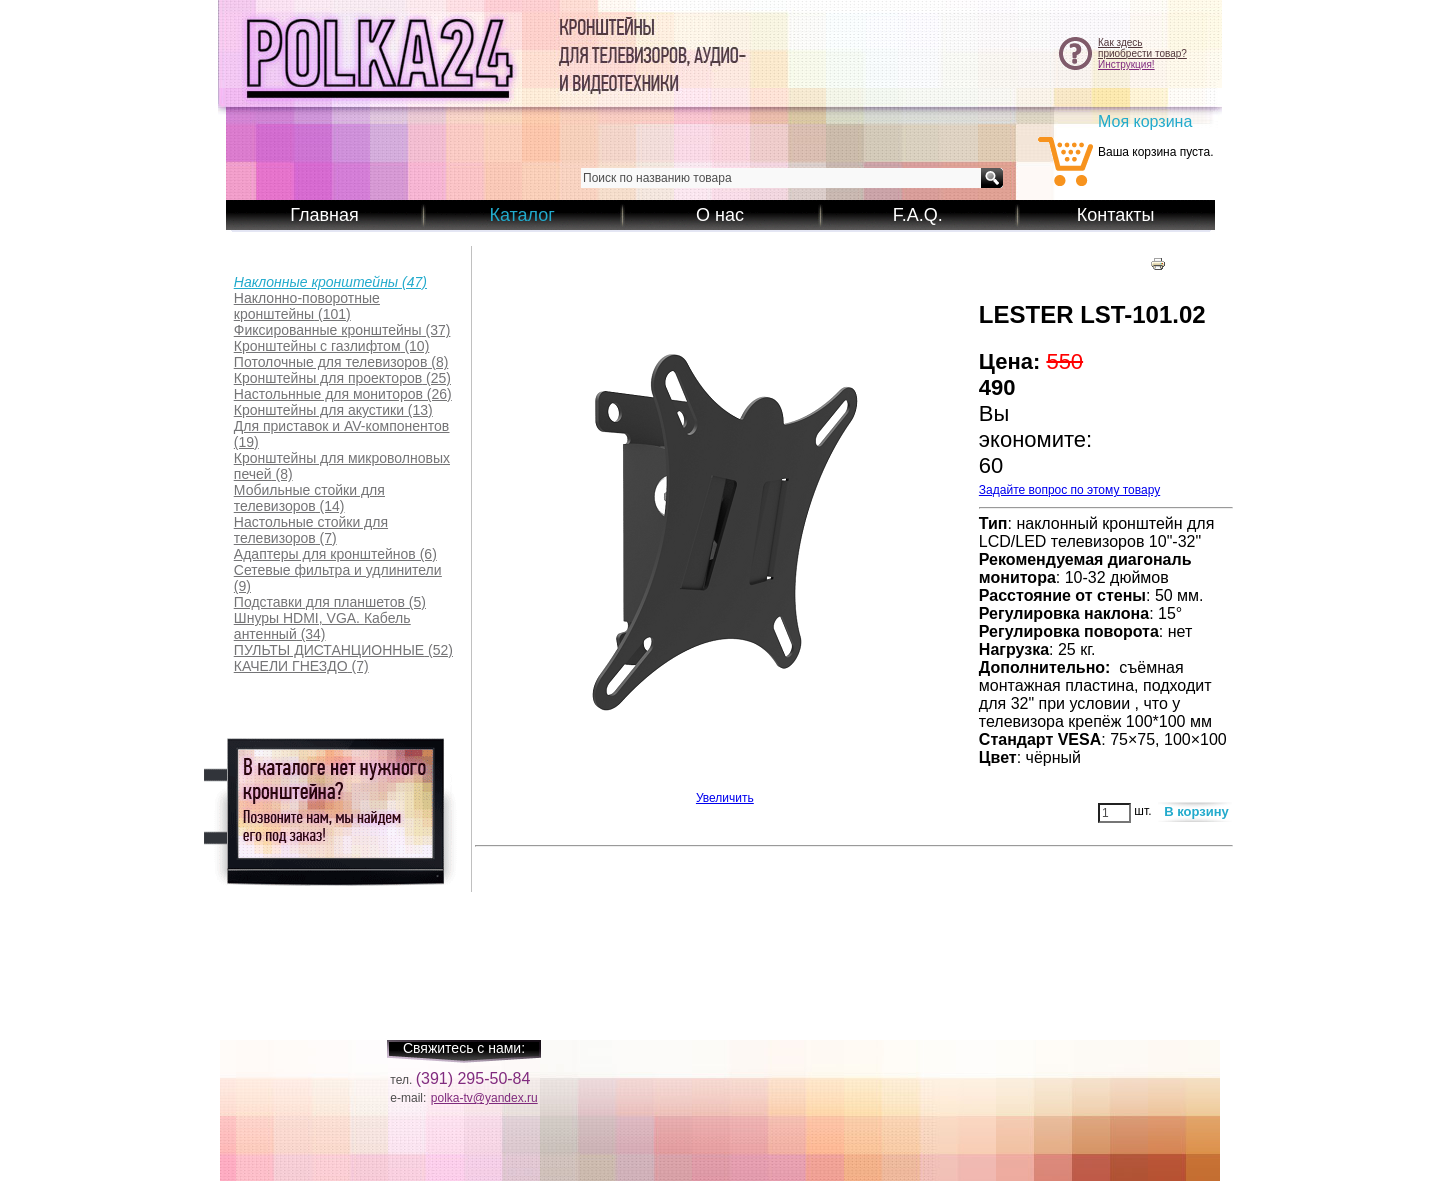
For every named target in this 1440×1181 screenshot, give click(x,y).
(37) (342, 330)
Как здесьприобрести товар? (1142, 48)
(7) (311, 530)
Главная (324, 215)
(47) (330, 282)
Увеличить (725, 792)
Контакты (1116, 215)
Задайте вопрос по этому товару (1069, 490)
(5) (330, 602)
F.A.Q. (918, 215)
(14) (309, 498)
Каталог (521, 215)
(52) (343, 650)
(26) (343, 394)
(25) (342, 378)
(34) (322, 626)
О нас (720, 215)
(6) (335, 554)
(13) (333, 410)
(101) (307, 306)
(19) (341, 434)
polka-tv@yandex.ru (484, 1098)
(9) (338, 578)
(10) (331, 346)
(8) (341, 362)
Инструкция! (1126, 64)
